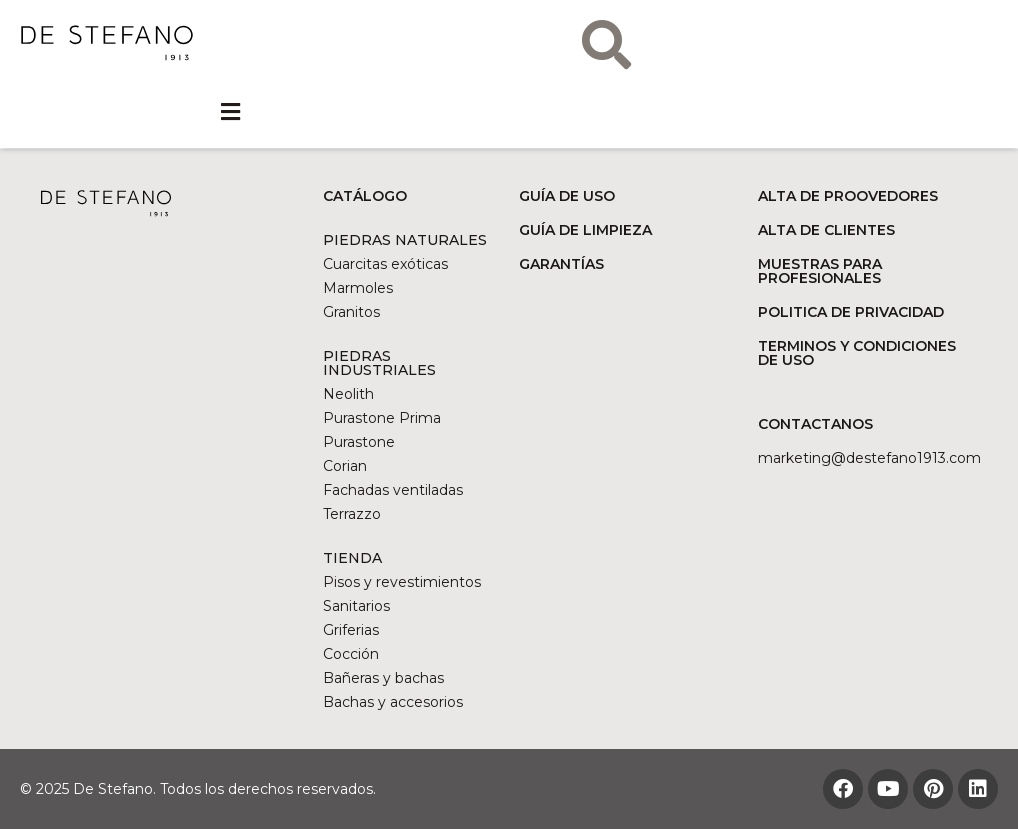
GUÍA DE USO (567, 196)
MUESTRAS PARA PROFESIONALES (820, 271)
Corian (345, 466)
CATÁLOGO (365, 196)
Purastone (359, 442)
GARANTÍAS (561, 264)
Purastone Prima (382, 418)
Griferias (351, 630)
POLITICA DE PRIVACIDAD (851, 312)
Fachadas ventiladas (393, 490)
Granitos (351, 312)
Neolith (348, 394)
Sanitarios (356, 606)
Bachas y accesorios (393, 702)
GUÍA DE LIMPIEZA (585, 230)
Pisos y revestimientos (402, 582)
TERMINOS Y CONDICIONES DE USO (857, 353)
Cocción (351, 654)
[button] (231, 112)
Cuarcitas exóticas (385, 264)
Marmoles (358, 288)
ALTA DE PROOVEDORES (848, 196)
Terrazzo (352, 514)
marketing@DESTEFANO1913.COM (869, 458)
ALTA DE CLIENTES (826, 230)
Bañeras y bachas (383, 678)
